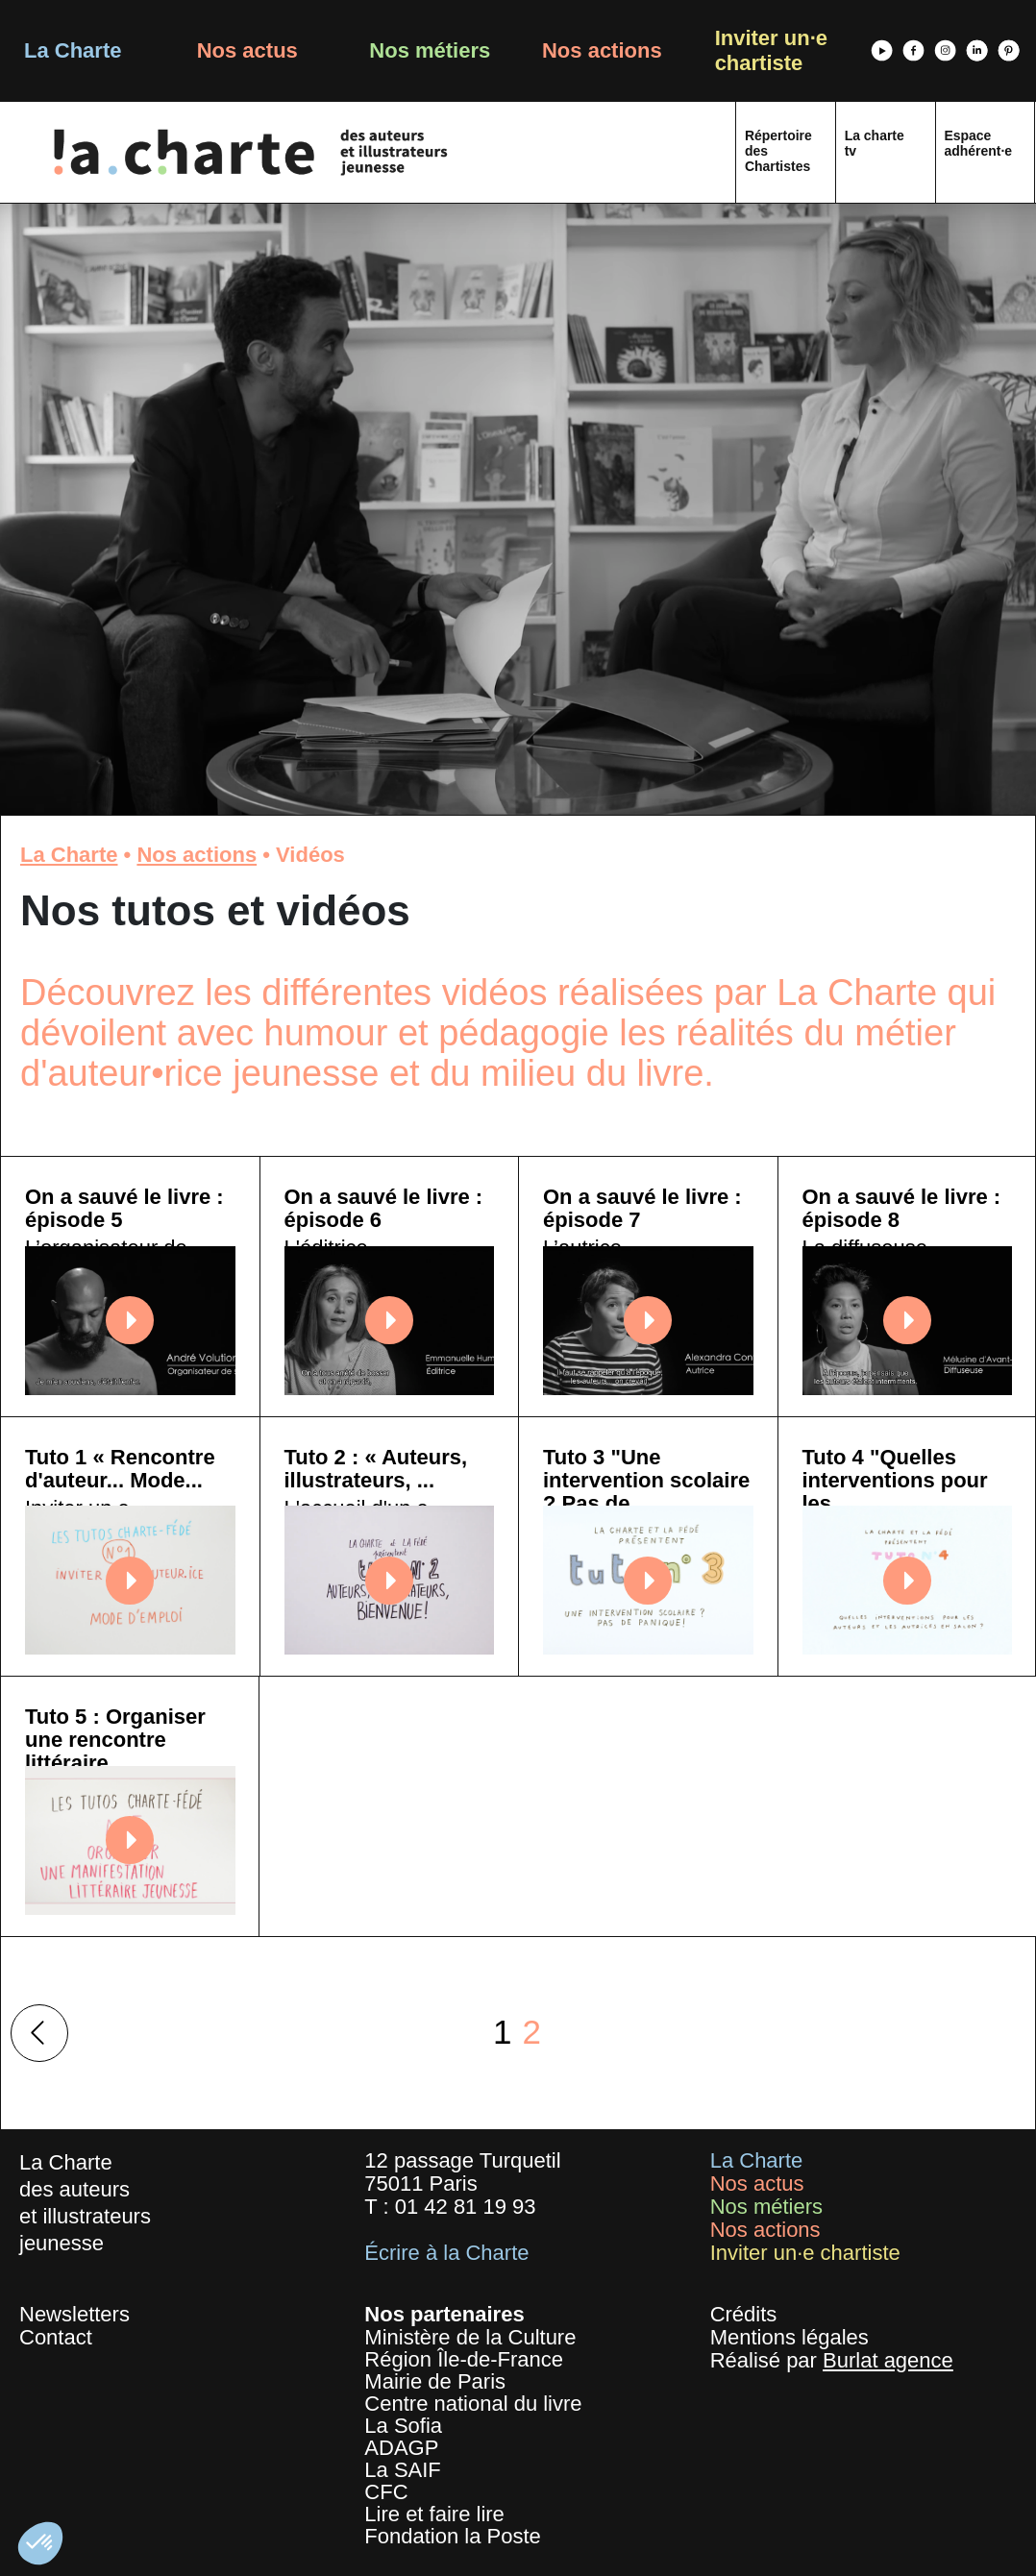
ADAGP (401, 2448)
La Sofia (403, 2426)
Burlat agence (888, 2360)
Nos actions (602, 50)
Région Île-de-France (463, 2359)
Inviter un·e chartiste (771, 50)
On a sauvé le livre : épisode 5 (124, 1208)
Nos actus (247, 50)
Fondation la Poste (452, 2536)
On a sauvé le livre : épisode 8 (901, 1208)
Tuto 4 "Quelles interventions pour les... (895, 1480)
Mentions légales (789, 2337)
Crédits (743, 2314)
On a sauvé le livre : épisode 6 (383, 1208)
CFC (385, 2492)
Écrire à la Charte (446, 2253)
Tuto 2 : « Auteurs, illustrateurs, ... (376, 1468)
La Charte (72, 50)
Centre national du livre (472, 2404)
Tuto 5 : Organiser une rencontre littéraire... (115, 1740)
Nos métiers (429, 50)
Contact (55, 2337)
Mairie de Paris (435, 2381)
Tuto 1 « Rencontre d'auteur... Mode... (120, 1468)
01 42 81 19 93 (465, 2207)
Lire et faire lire (434, 2514)
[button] (40, 2543)
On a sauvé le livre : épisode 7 (642, 1208)
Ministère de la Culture (470, 2337)
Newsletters (74, 2314)
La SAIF (402, 2470)
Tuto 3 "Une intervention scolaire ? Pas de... (646, 1480)
